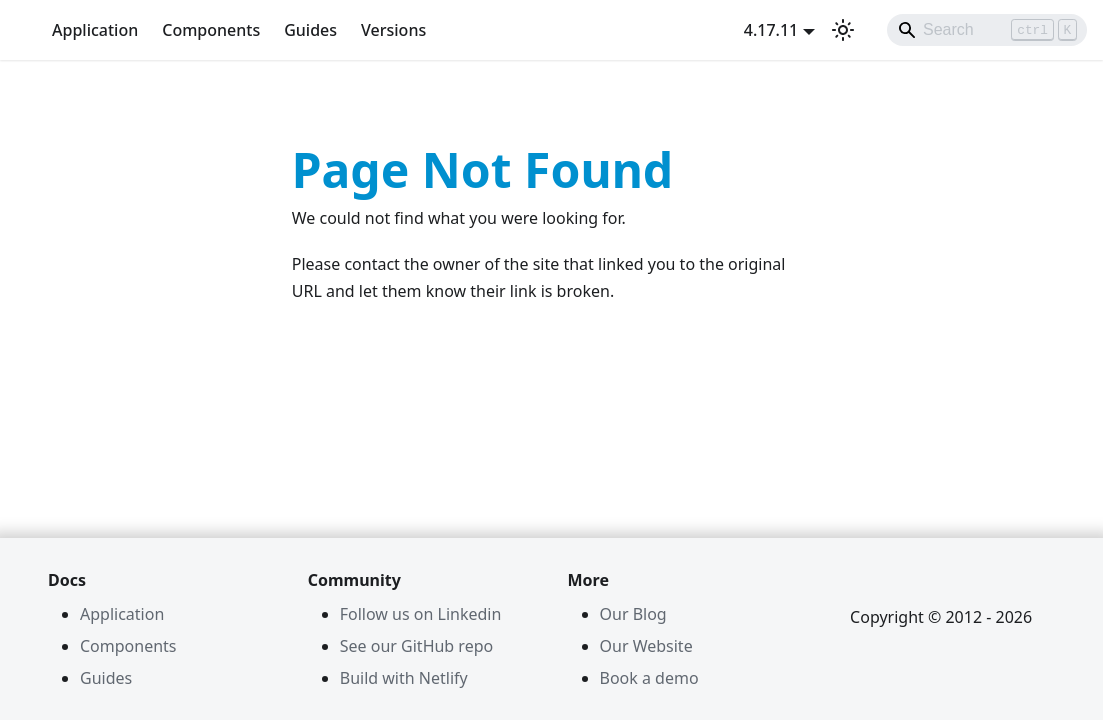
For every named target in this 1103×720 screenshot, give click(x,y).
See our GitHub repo (416, 646)
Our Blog (633, 614)
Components (211, 30)
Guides (310, 30)
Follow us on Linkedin (421, 614)
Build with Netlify (404, 678)
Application (95, 30)
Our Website (646, 646)
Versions (393, 30)
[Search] (987, 30)
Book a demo (649, 678)
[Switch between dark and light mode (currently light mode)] (843, 30)
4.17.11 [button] (771, 30)
